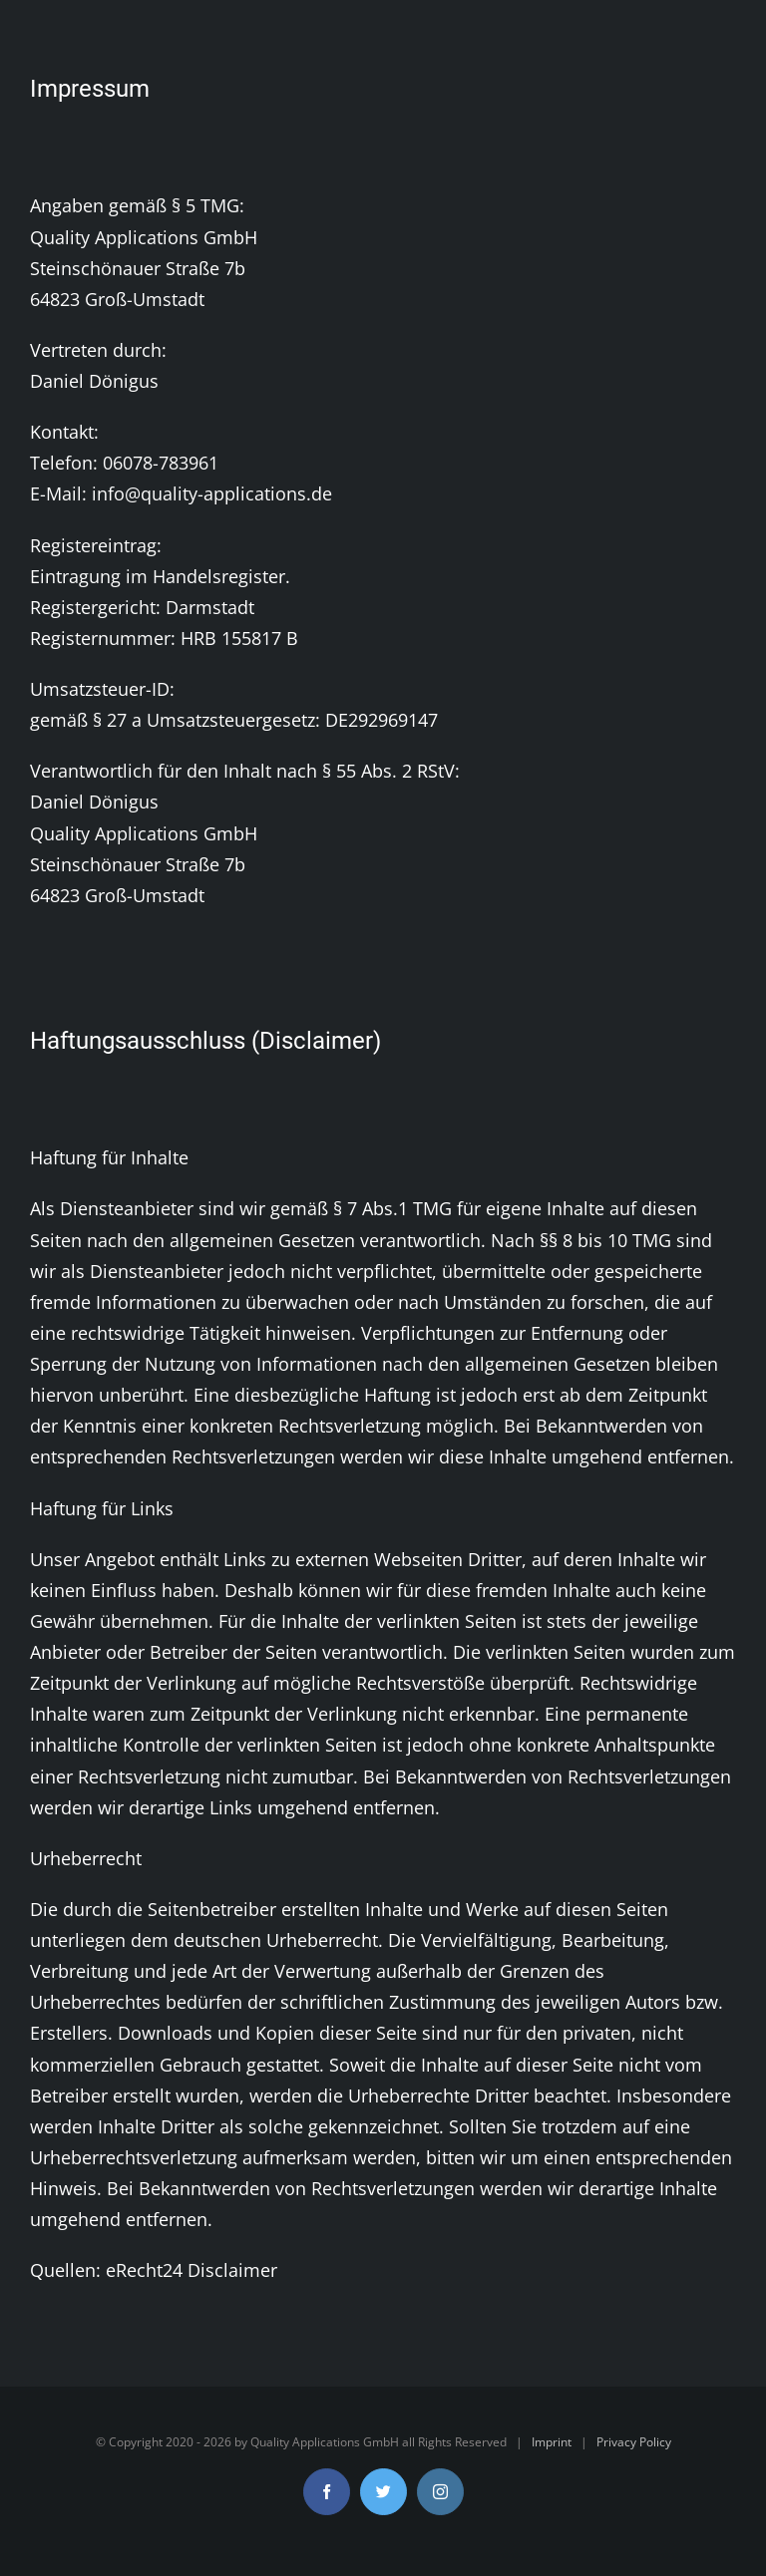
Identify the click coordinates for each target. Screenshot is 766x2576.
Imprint (552, 2441)
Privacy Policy (633, 2441)
